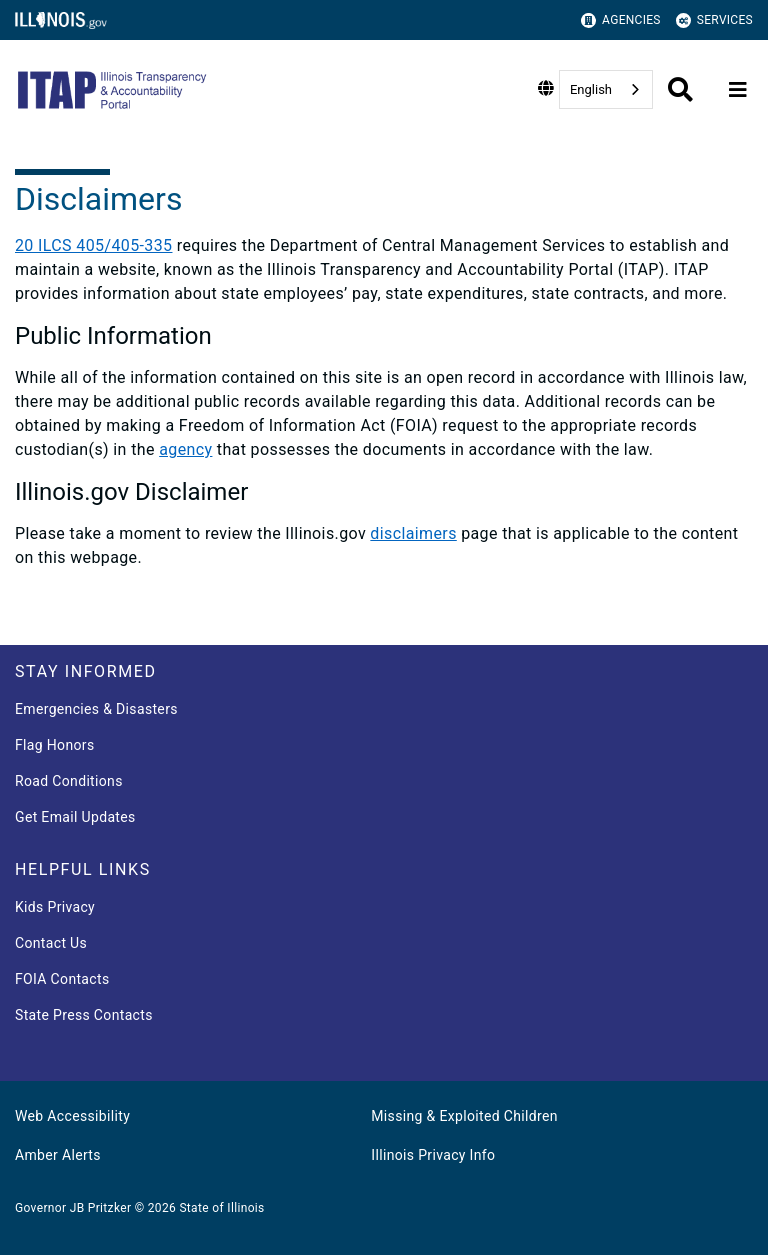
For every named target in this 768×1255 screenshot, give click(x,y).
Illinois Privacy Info (433, 1155)
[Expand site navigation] (738, 90)
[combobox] (606, 89)
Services (714, 20)
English (591, 89)
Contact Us (51, 943)
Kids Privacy (55, 907)
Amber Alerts (58, 1155)
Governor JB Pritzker (73, 1208)
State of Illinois (221, 1208)
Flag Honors (55, 745)
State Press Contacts (84, 1015)
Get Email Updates (75, 817)
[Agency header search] (680, 89)
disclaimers (413, 533)
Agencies (621, 20)
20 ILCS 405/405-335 (93, 245)
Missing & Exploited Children (464, 1116)
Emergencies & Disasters (96, 709)
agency (185, 449)
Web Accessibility (72, 1116)
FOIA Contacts (62, 979)
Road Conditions (69, 781)
